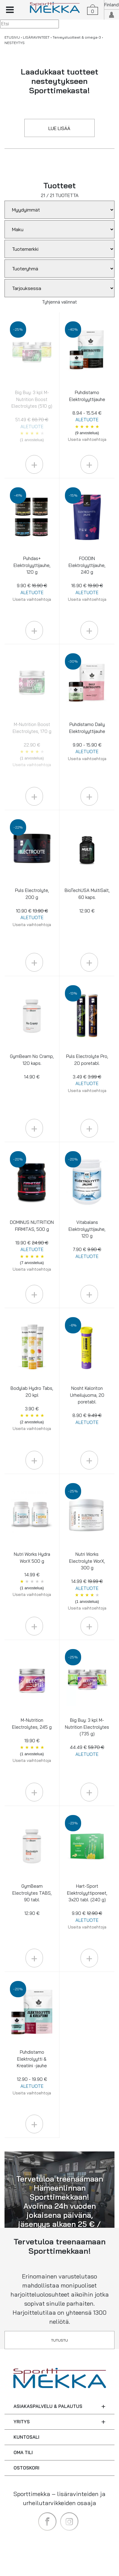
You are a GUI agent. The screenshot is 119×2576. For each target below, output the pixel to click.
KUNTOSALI (26, 2437)
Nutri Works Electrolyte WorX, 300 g (87, 1581)
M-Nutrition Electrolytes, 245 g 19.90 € (32, 1740)
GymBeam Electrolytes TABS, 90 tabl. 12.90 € (32, 1899)
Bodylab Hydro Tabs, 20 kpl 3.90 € (32, 1408)
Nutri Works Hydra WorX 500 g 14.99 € (32, 1574)
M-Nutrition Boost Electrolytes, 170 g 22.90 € (32, 744)
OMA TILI (23, 2452)
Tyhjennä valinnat (59, 302)
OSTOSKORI (26, 2468)
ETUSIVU (12, 37)
